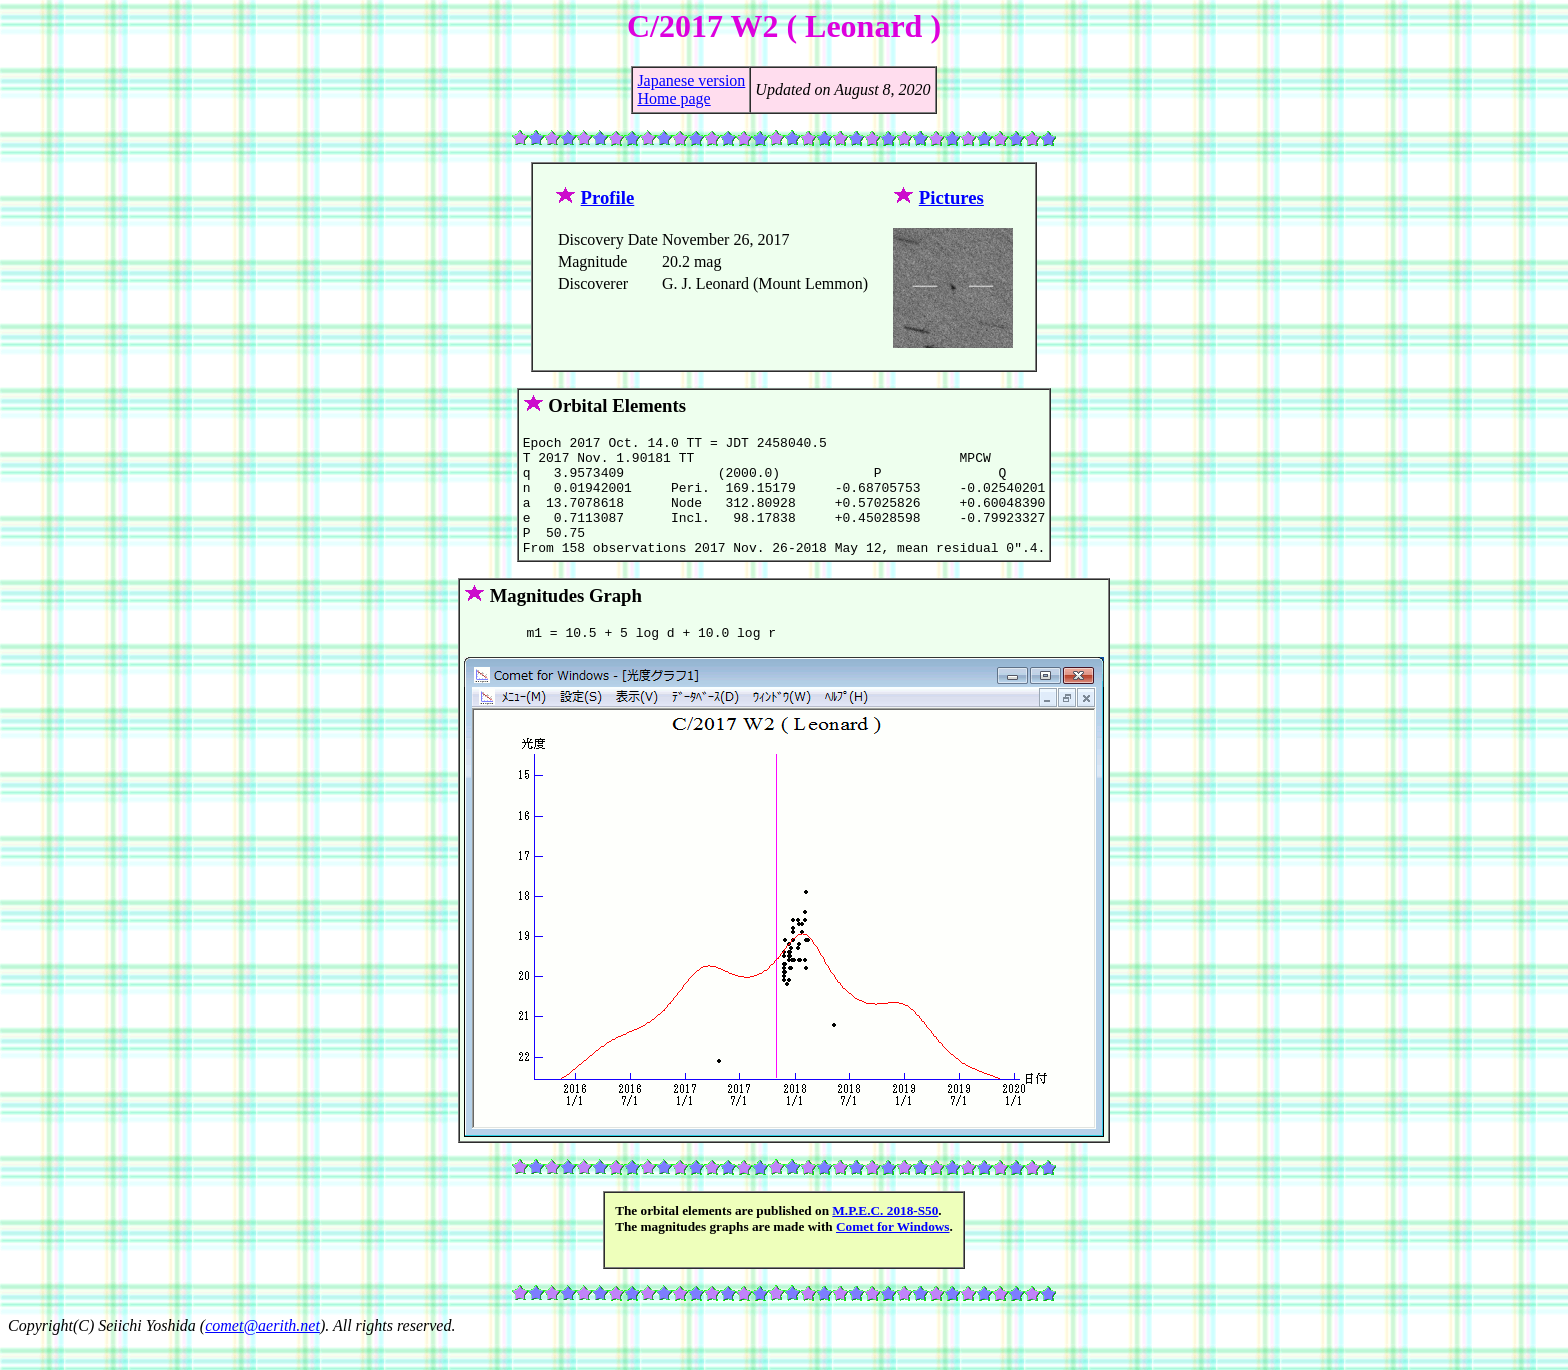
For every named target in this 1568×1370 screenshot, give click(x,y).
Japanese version (691, 80)
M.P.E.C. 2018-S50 (885, 1237)
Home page (673, 98)
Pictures (951, 197)
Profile (608, 197)
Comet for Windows (893, 1253)
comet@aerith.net (262, 1352)
